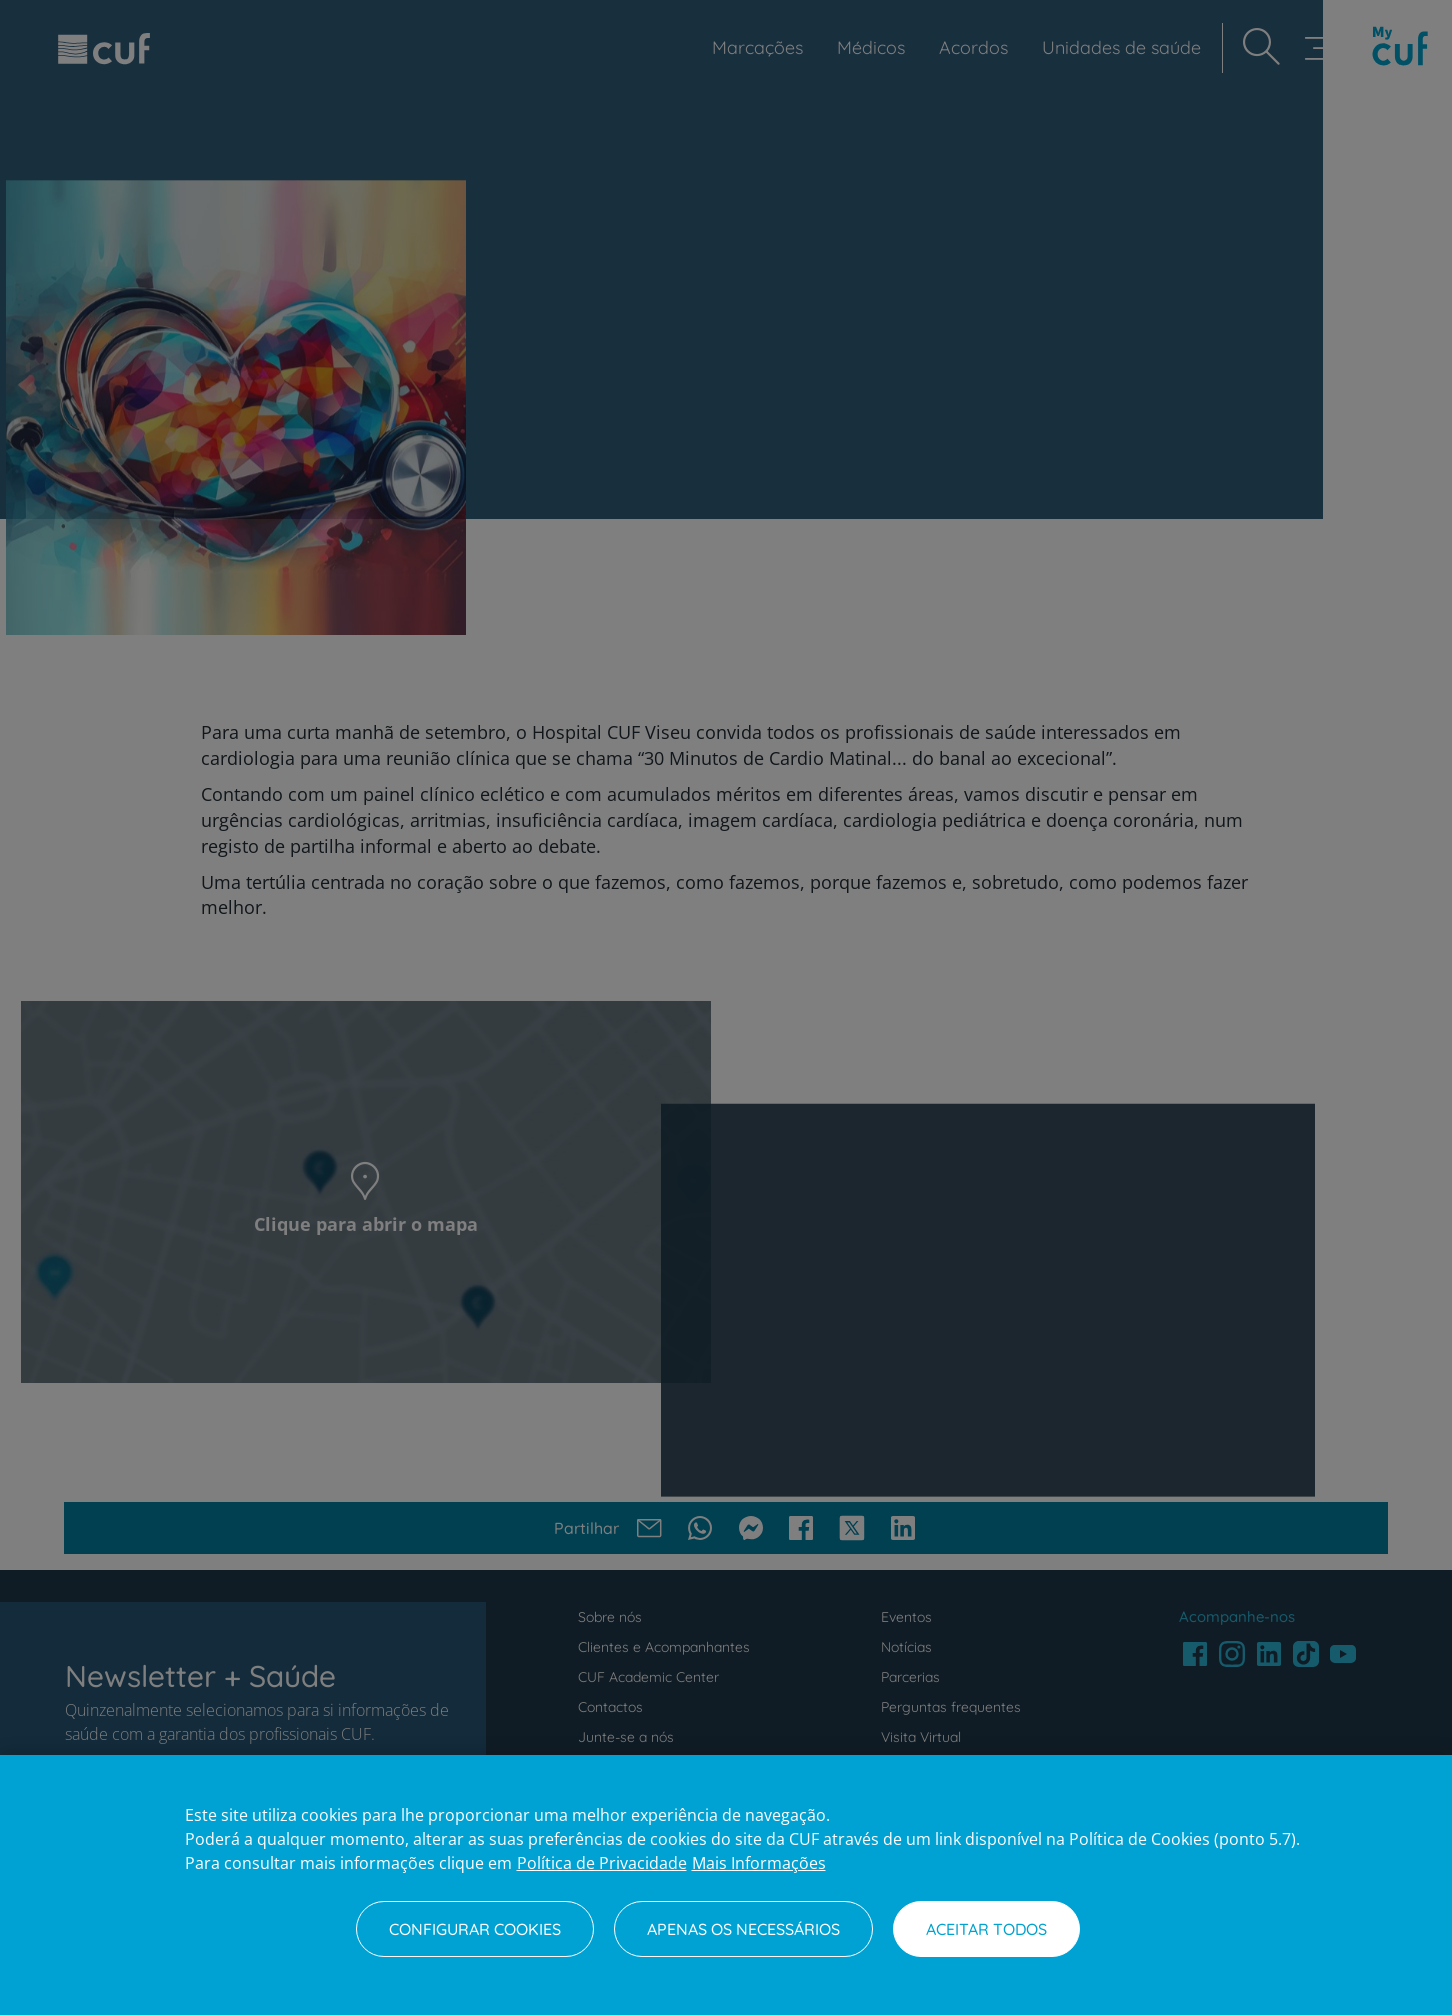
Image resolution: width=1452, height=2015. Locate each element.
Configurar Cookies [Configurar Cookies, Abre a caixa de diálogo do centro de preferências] (475, 1929)
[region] (726, 1885)
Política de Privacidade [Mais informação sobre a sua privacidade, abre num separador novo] (602, 1863)
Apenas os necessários (743, 1929)
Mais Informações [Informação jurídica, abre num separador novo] (759, 1863)
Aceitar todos (986, 1929)
